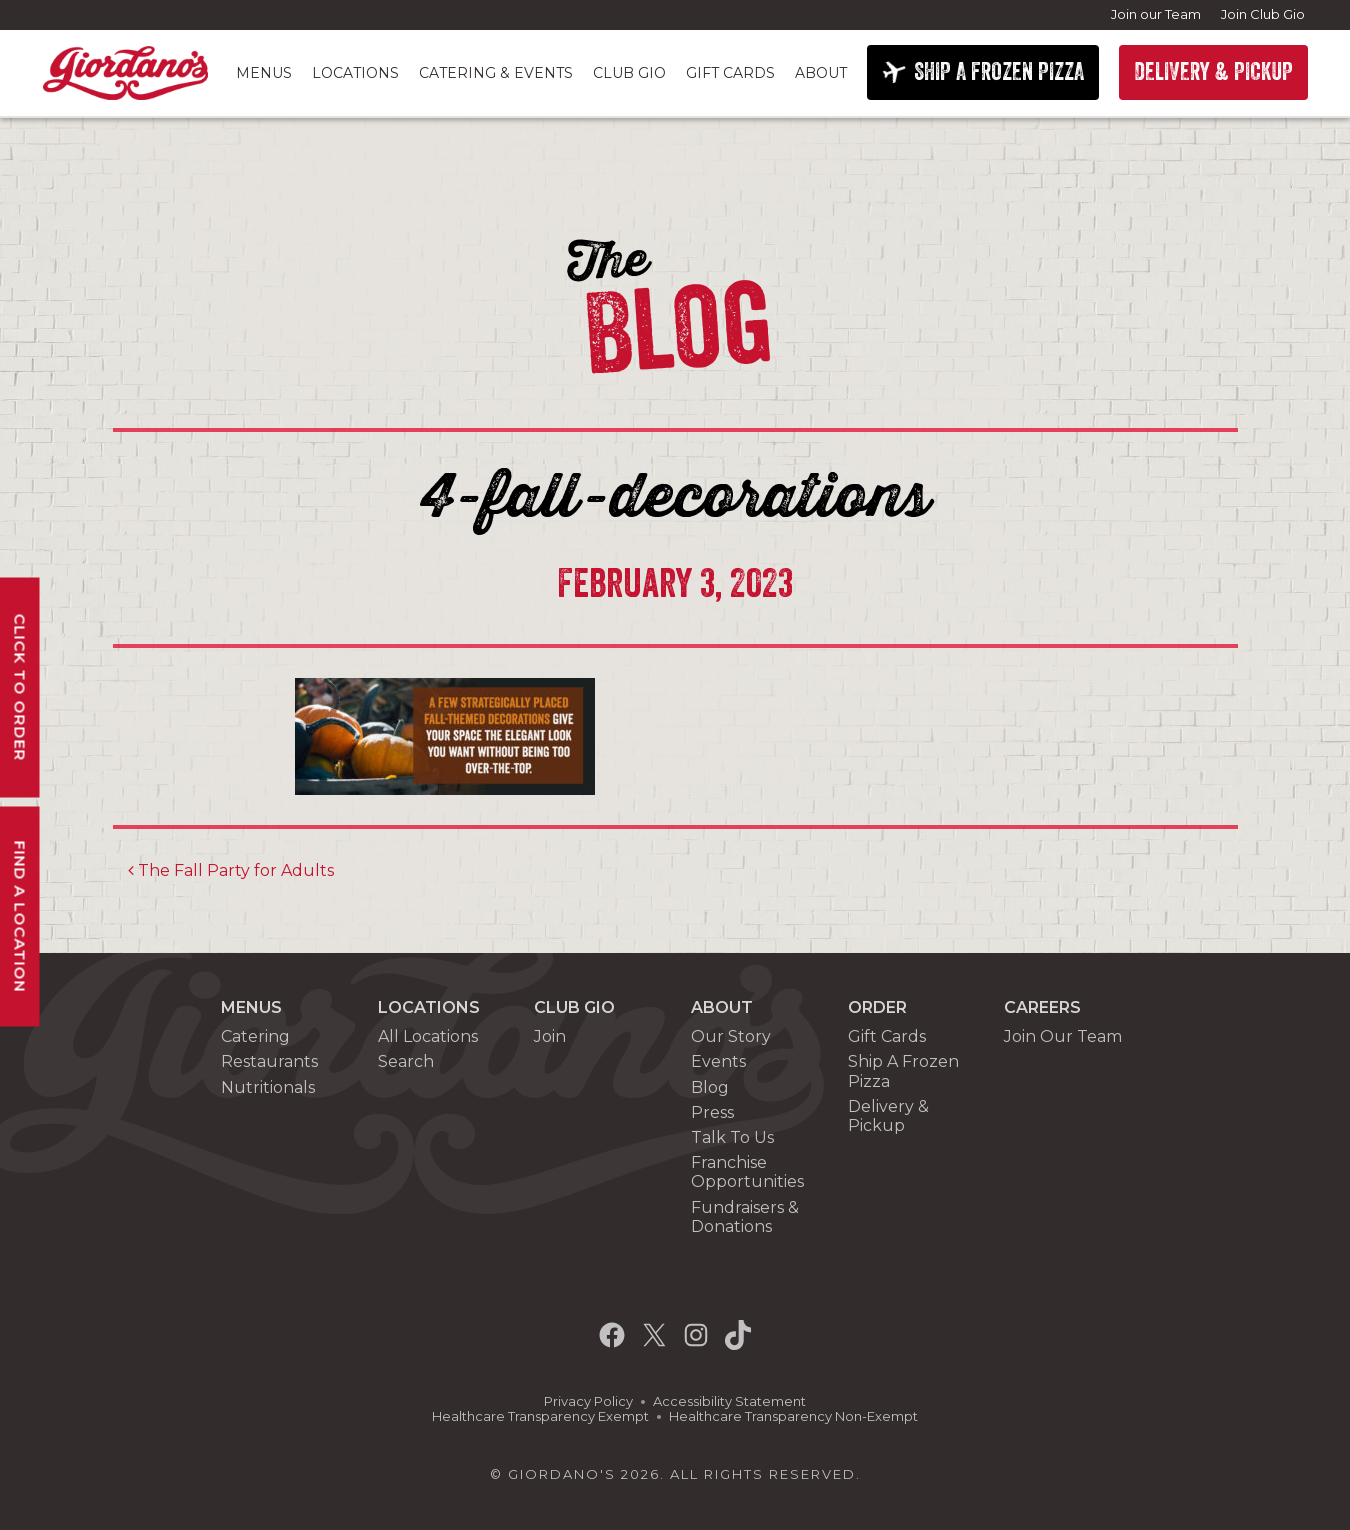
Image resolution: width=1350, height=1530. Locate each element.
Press (712, 1112)
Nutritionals (268, 1087)
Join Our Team (1063, 1036)
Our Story (731, 1036)
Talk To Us (732, 1137)
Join (550, 1036)
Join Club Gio (1263, 14)
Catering (255, 1036)
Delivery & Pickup (888, 1116)
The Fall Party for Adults (231, 870)
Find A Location (20, 917)
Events (718, 1061)
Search (406, 1061)
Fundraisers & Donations (745, 1217)
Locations (355, 73)
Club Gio (629, 73)
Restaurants (269, 1061)
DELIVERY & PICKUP (1213, 72)
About (821, 73)
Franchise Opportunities (747, 1172)
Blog (710, 1087)
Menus (264, 73)
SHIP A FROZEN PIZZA (999, 72)
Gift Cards (730, 73)
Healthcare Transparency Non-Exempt (793, 1416)
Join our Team (1156, 14)
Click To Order (20, 688)
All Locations (428, 1036)
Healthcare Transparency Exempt (540, 1416)
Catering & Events (496, 73)
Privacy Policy (588, 1401)
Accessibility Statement (729, 1401)
